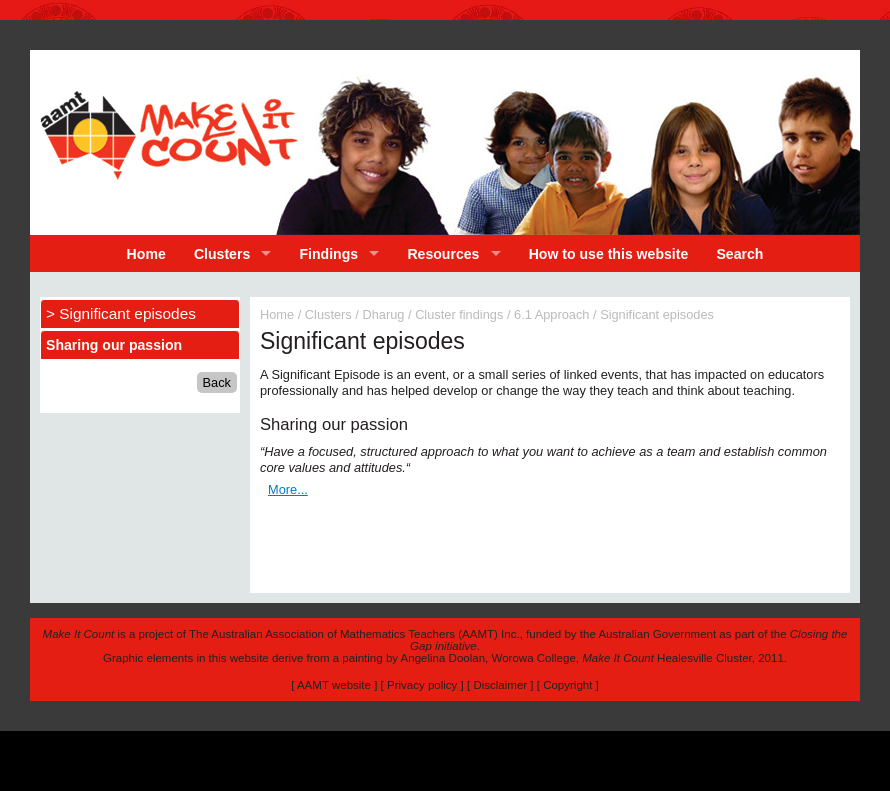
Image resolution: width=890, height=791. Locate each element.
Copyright (567, 685)
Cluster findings (459, 314)
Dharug (383, 314)
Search (739, 254)
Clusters (222, 254)
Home (146, 254)
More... (288, 489)
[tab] (140, 345)
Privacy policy (422, 685)
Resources (443, 254)
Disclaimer (500, 685)
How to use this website (609, 254)
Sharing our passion (114, 345)
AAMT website (334, 685)
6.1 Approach (551, 314)
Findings (329, 254)
